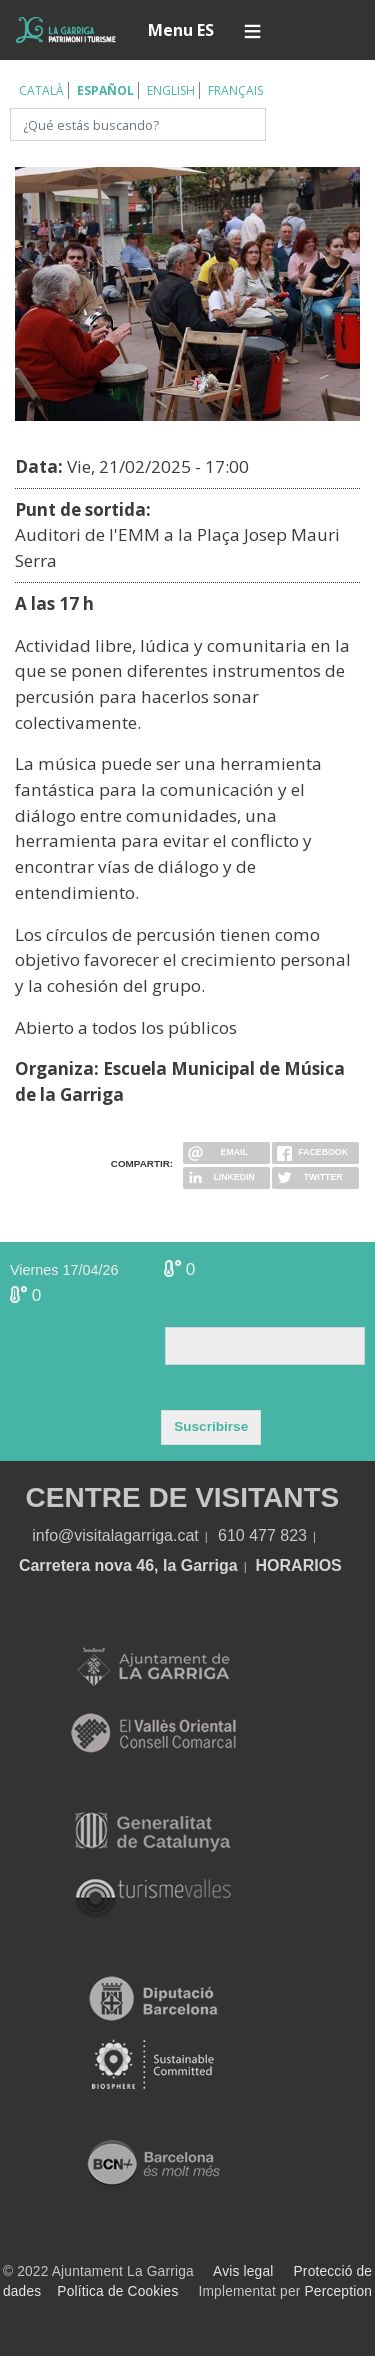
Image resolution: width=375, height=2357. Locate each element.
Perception (339, 2291)
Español (105, 90)
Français (235, 90)
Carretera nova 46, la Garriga (128, 1565)
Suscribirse (211, 1426)
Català (41, 90)
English (171, 90)
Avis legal (243, 2271)
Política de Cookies (117, 2291)
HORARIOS (299, 1565)
